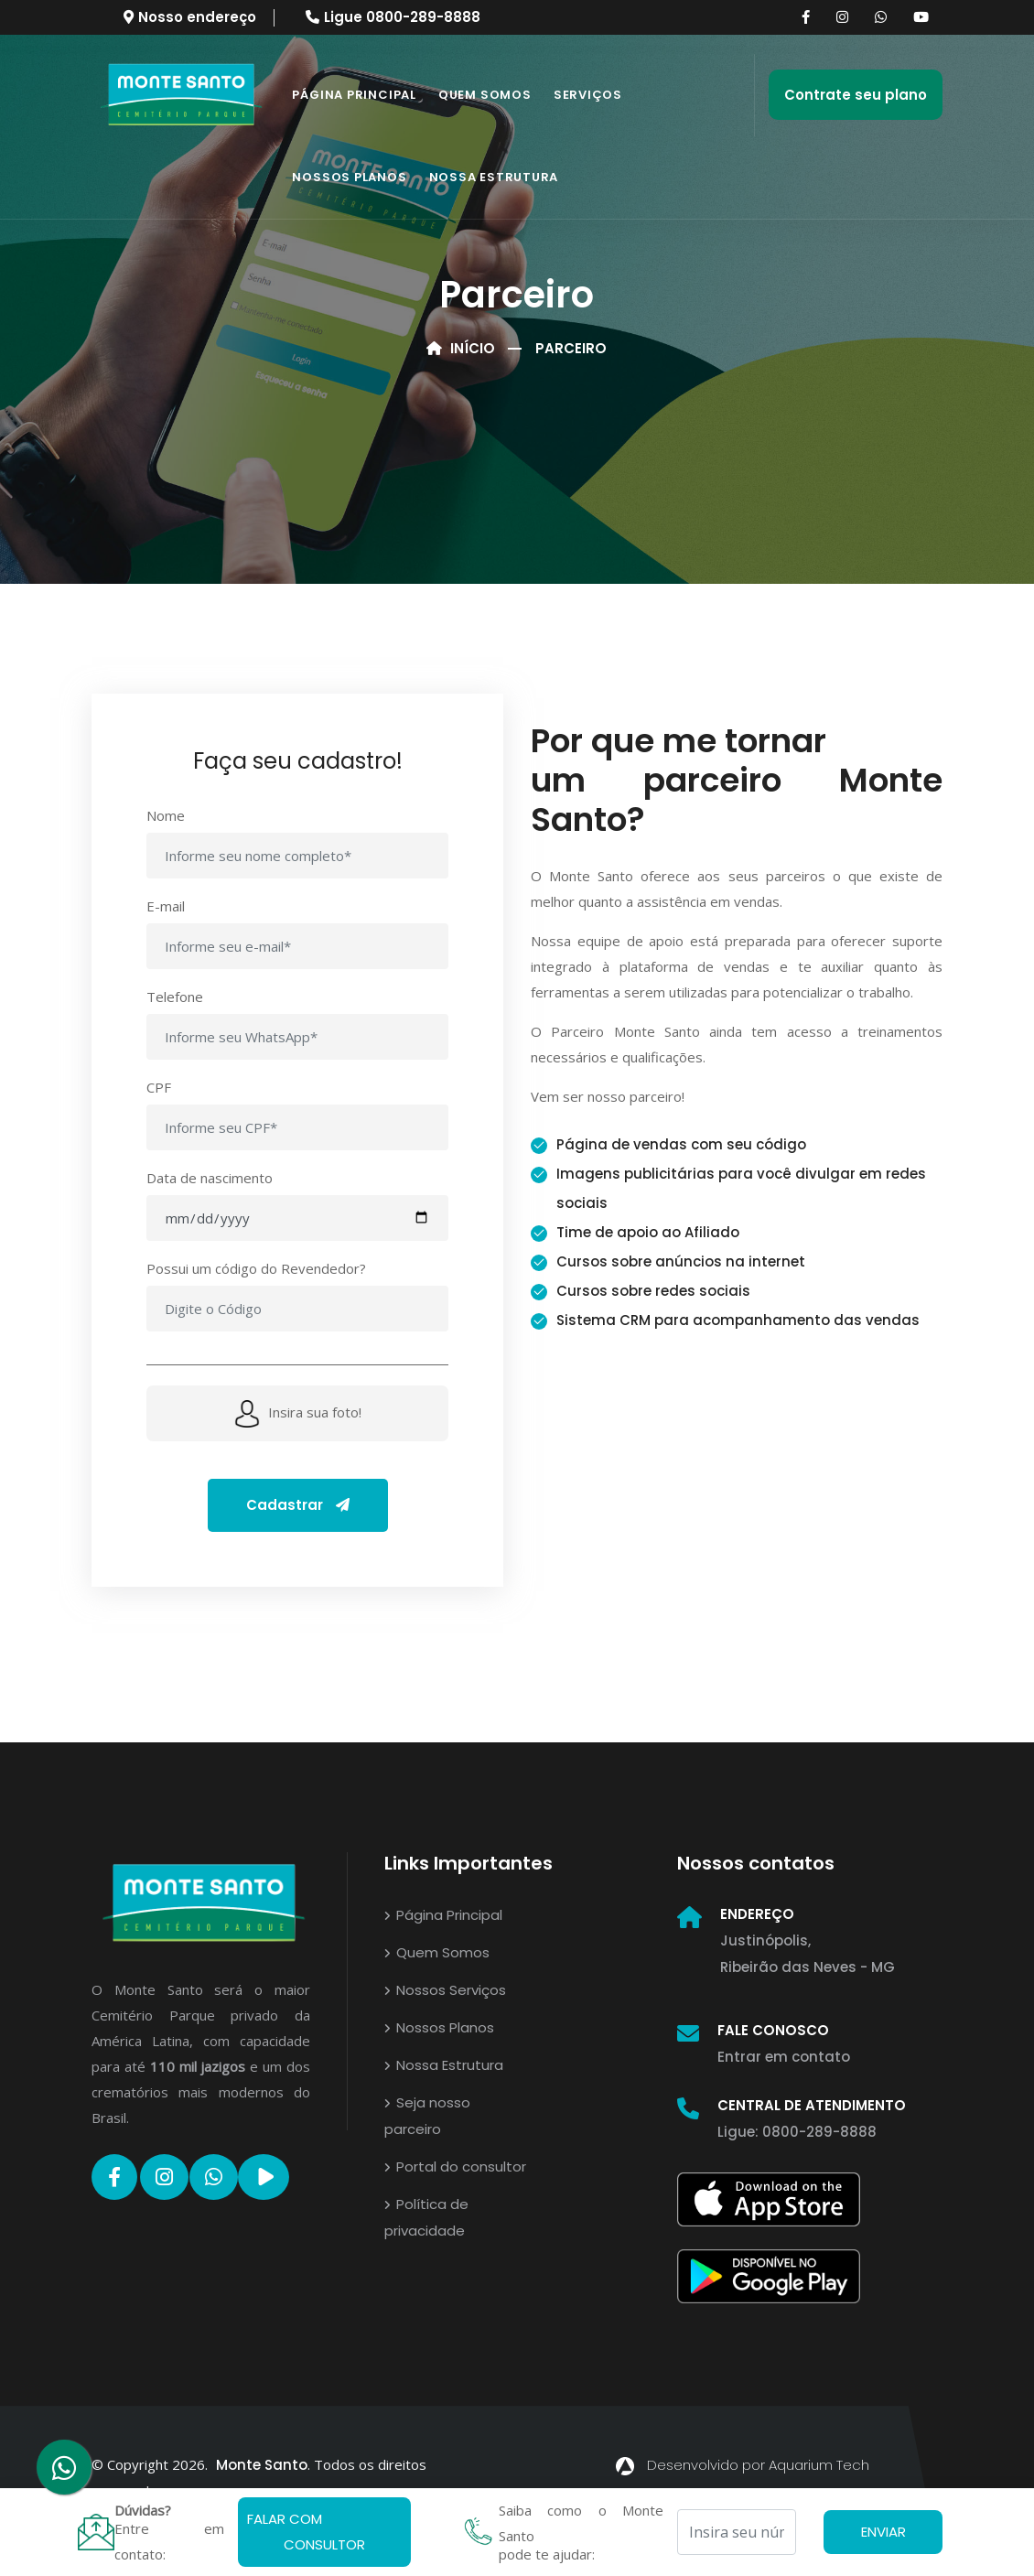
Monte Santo (261, 2464)
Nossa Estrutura (494, 177)
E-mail (165, 906)
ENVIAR (883, 2531)
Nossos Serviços (445, 1989)
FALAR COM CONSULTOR (306, 2531)
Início (460, 348)
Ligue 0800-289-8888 (393, 17)
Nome (165, 815)
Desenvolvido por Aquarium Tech (742, 2464)
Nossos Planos (349, 177)
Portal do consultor (455, 2166)
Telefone (174, 996)
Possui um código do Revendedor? (256, 1268)
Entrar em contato (783, 2056)
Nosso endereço (190, 17)
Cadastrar (298, 1504)
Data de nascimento (209, 1178)
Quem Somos (437, 1952)
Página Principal (353, 94)
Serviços (588, 94)
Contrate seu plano (855, 94)
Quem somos (485, 94)
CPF (158, 1087)
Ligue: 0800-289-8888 (797, 2131)
